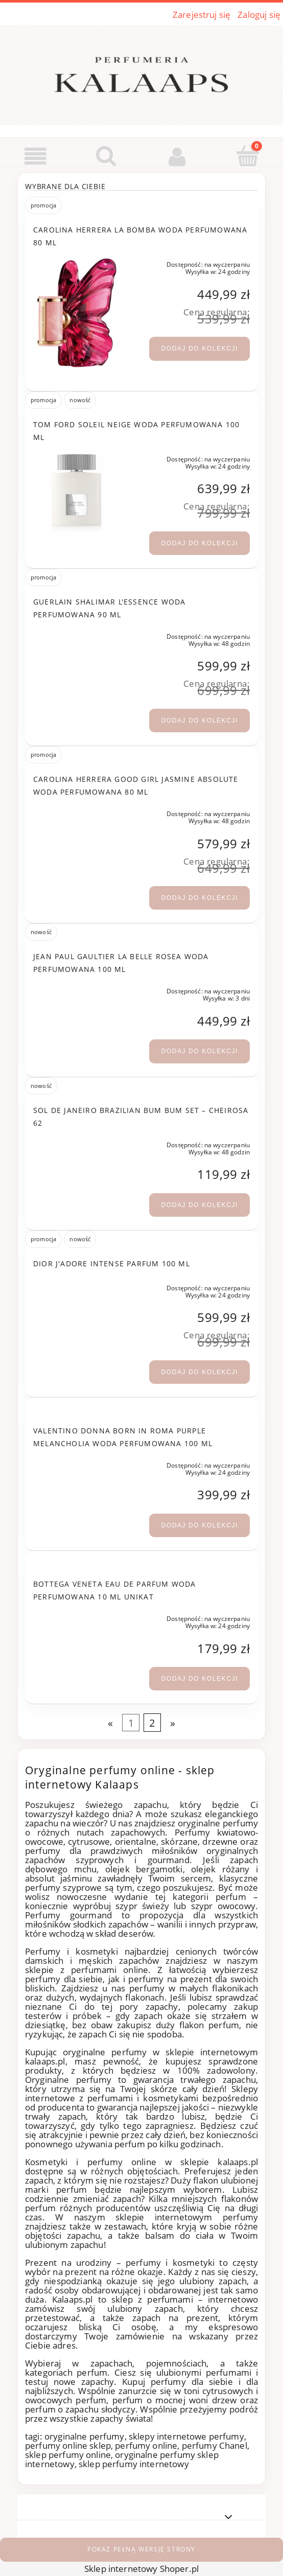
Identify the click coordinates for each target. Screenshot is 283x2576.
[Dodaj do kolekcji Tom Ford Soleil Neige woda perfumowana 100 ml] (199, 543)
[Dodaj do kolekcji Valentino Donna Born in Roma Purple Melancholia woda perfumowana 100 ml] (199, 1525)
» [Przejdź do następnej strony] (172, 1722)
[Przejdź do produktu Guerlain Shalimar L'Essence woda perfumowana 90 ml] (76, 634)
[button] (35, 157)
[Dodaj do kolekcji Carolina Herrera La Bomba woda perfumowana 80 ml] (199, 348)
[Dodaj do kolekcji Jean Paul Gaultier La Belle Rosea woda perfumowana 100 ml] (199, 1051)
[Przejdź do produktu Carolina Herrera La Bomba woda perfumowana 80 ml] (76, 312)
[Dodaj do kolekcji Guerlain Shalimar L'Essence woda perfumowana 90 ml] (199, 720)
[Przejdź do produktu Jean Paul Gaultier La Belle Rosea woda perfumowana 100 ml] (76, 989)
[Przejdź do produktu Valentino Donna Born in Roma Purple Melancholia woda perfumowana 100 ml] (76, 1463)
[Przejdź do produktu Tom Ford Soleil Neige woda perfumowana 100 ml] (76, 493)
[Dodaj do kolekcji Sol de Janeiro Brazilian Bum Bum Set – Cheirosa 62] (199, 1205)
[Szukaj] (106, 156)
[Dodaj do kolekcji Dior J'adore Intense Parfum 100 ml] (199, 1372)
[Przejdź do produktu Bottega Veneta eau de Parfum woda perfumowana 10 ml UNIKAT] (76, 1616)
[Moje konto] (177, 156)
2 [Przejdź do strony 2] (152, 1722)
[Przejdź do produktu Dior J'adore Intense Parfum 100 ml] (76, 1286)
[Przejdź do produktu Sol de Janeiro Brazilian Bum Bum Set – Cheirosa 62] (76, 1143)
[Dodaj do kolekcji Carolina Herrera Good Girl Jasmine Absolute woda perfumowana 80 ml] (199, 898)
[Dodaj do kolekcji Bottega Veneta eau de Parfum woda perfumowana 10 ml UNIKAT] (199, 1678)
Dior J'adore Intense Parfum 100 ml (111, 1263)
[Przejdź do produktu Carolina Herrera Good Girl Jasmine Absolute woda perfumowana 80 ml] (76, 812)
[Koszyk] (248, 156)
